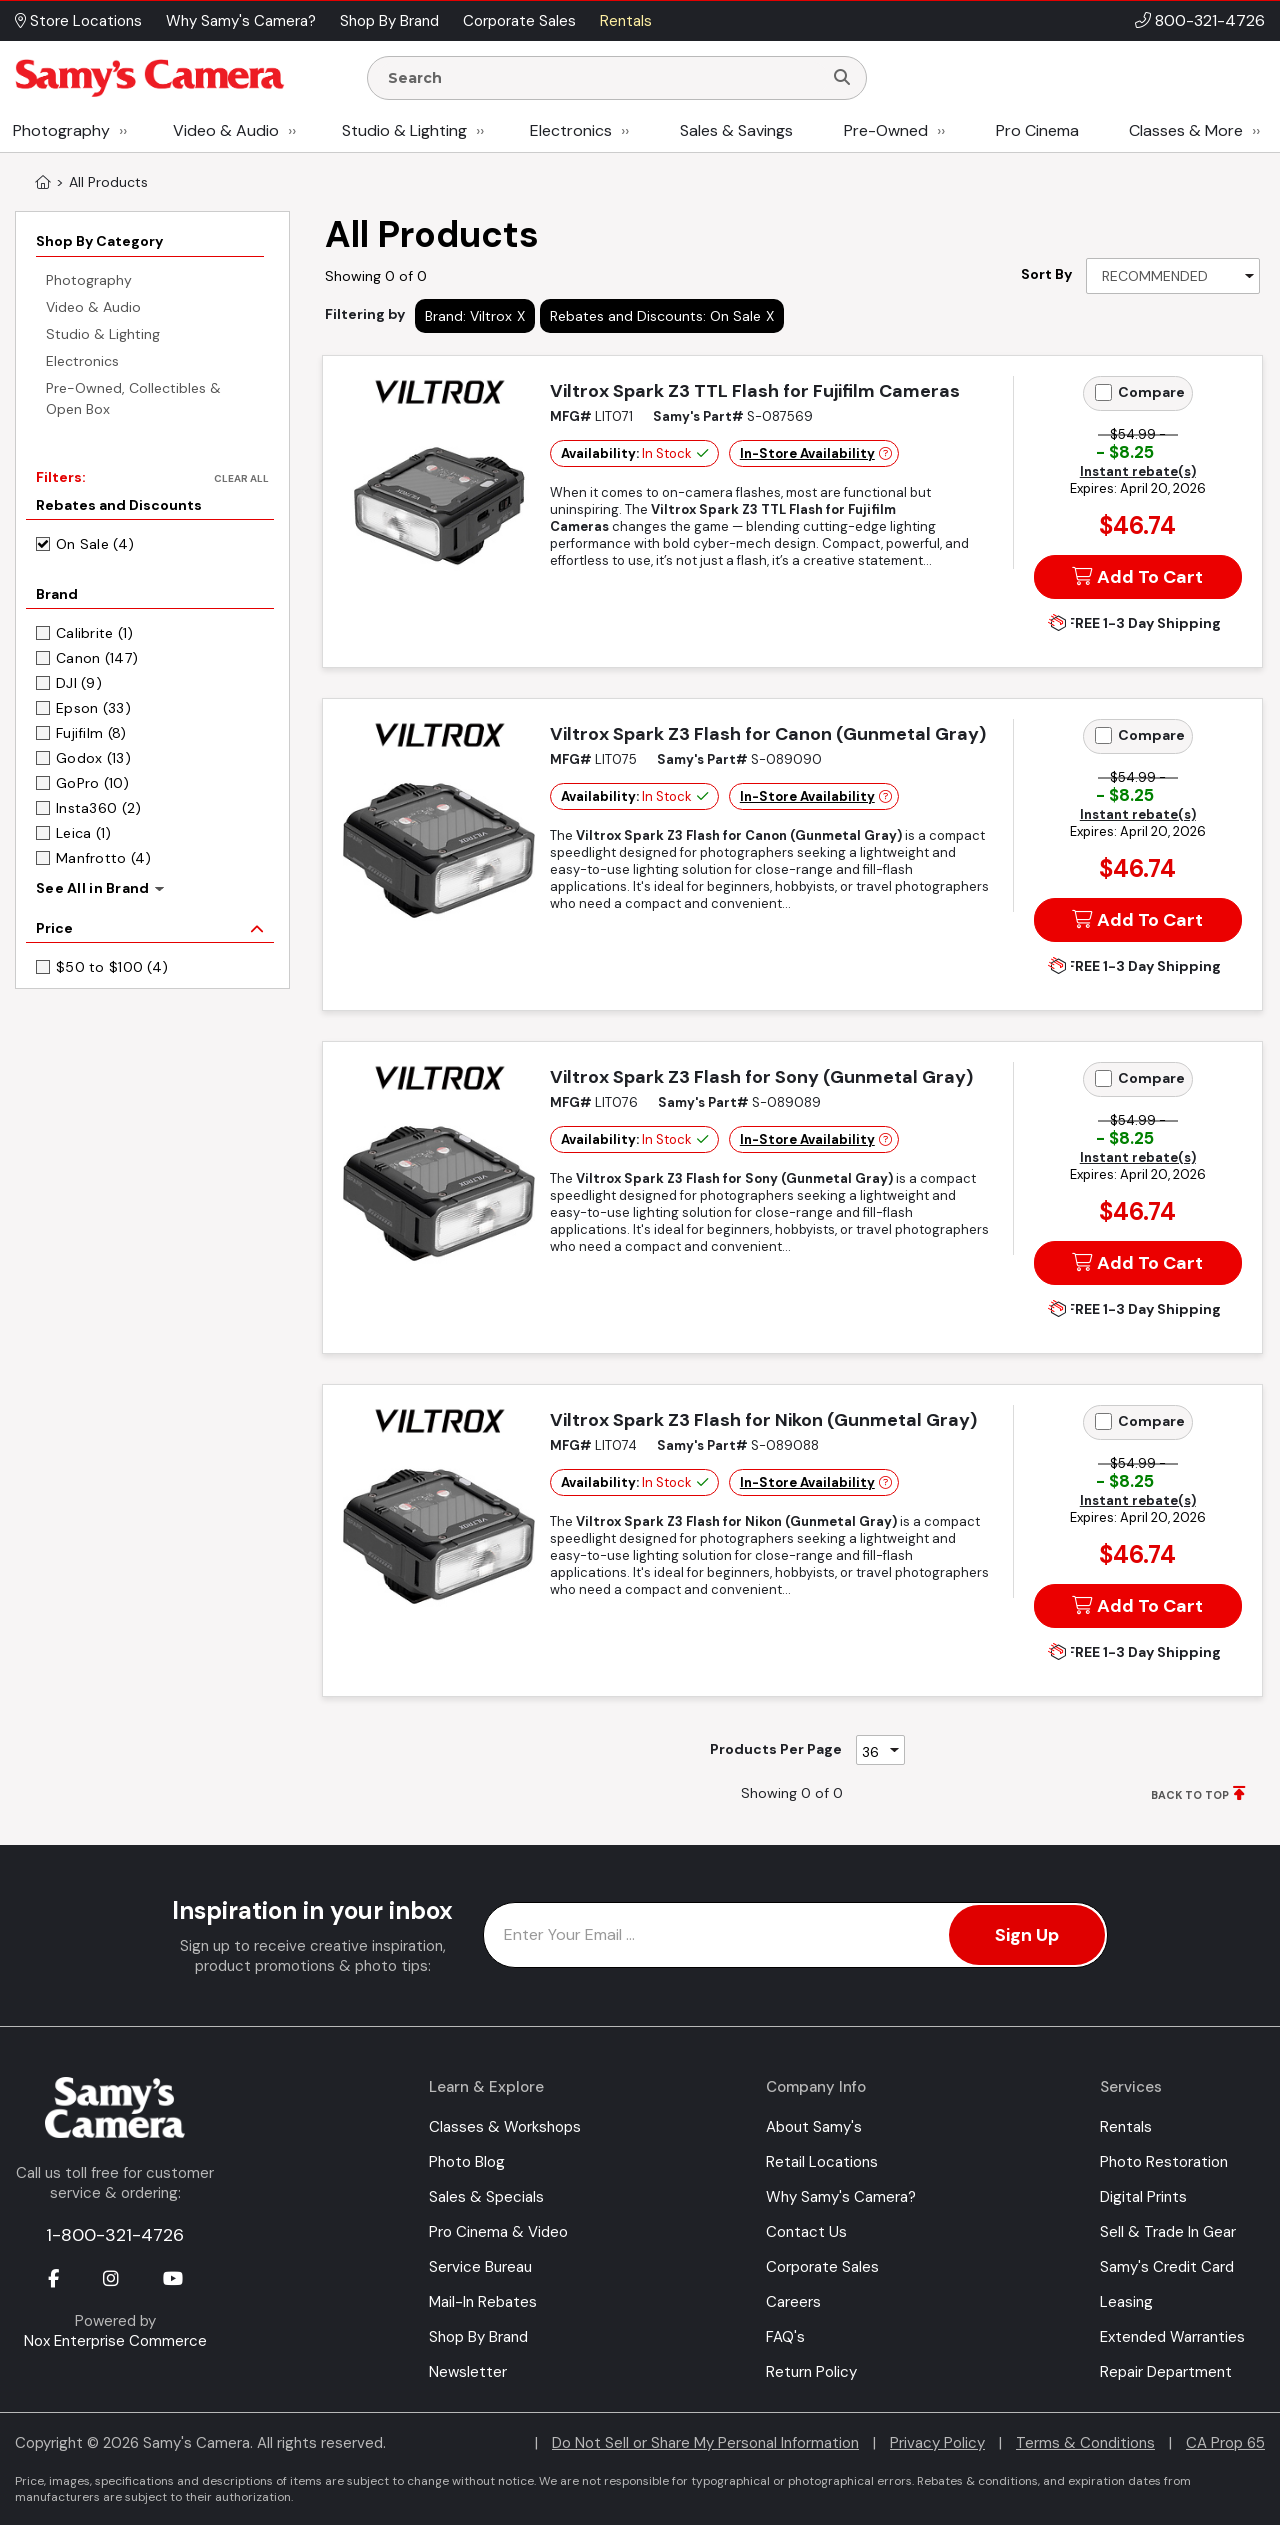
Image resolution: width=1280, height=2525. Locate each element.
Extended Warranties (1172, 2337)
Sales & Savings (736, 130)
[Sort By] (1173, 276)
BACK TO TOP (1190, 1795)
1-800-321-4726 (115, 2235)
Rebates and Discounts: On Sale (655, 316)
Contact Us (806, 2232)
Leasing (1126, 2302)
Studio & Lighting (404, 130)
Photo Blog (467, 2162)
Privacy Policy (937, 2443)
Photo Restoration (1164, 2162)
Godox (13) (93, 758)
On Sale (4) (95, 544)
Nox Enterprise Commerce (115, 2341)
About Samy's (814, 2127)
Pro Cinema (1037, 130)
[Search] (842, 78)
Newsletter (468, 2372)
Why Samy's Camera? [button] (241, 21)
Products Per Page (776, 1749)
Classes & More (1186, 130)
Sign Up (1027, 1935)
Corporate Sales (822, 2267)
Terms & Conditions (1085, 2443)
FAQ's (785, 2337)
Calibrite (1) (95, 633)
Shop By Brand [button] (389, 21)
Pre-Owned (886, 130)
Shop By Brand (478, 2337)
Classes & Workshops (505, 2127)
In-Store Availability (807, 453)
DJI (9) (79, 683)
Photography (61, 130)
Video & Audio (226, 130)
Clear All (241, 478)
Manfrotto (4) (104, 858)
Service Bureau (480, 2267)
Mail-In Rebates (483, 2302)
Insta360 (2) (98, 808)
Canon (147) (97, 658)
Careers (793, 2302)
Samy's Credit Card (1167, 2267)
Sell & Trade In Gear (1168, 2232)
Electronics (571, 130)
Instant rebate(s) (1138, 471)
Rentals (1126, 2127)
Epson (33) (93, 708)
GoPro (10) (92, 783)
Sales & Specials (486, 2197)
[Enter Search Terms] (603, 78)
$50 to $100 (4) (112, 967)
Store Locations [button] (78, 21)
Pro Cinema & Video (498, 2232)
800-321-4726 (1210, 20)
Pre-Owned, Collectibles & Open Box (133, 398)
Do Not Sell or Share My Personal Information (705, 2443)
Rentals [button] (626, 21)
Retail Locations (822, 2162)
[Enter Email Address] (795, 1935)
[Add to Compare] (1103, 392)
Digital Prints (1143, 2197)
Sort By (1046, 274)
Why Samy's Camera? (841, 2197)
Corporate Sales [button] (519, 21)
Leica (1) (84, 833)
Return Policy (811, 2372)
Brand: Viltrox (468, 316)
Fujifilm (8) (91, 733)
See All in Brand (92, 888)
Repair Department (1166, 2372)
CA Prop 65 (1225, 2443)
